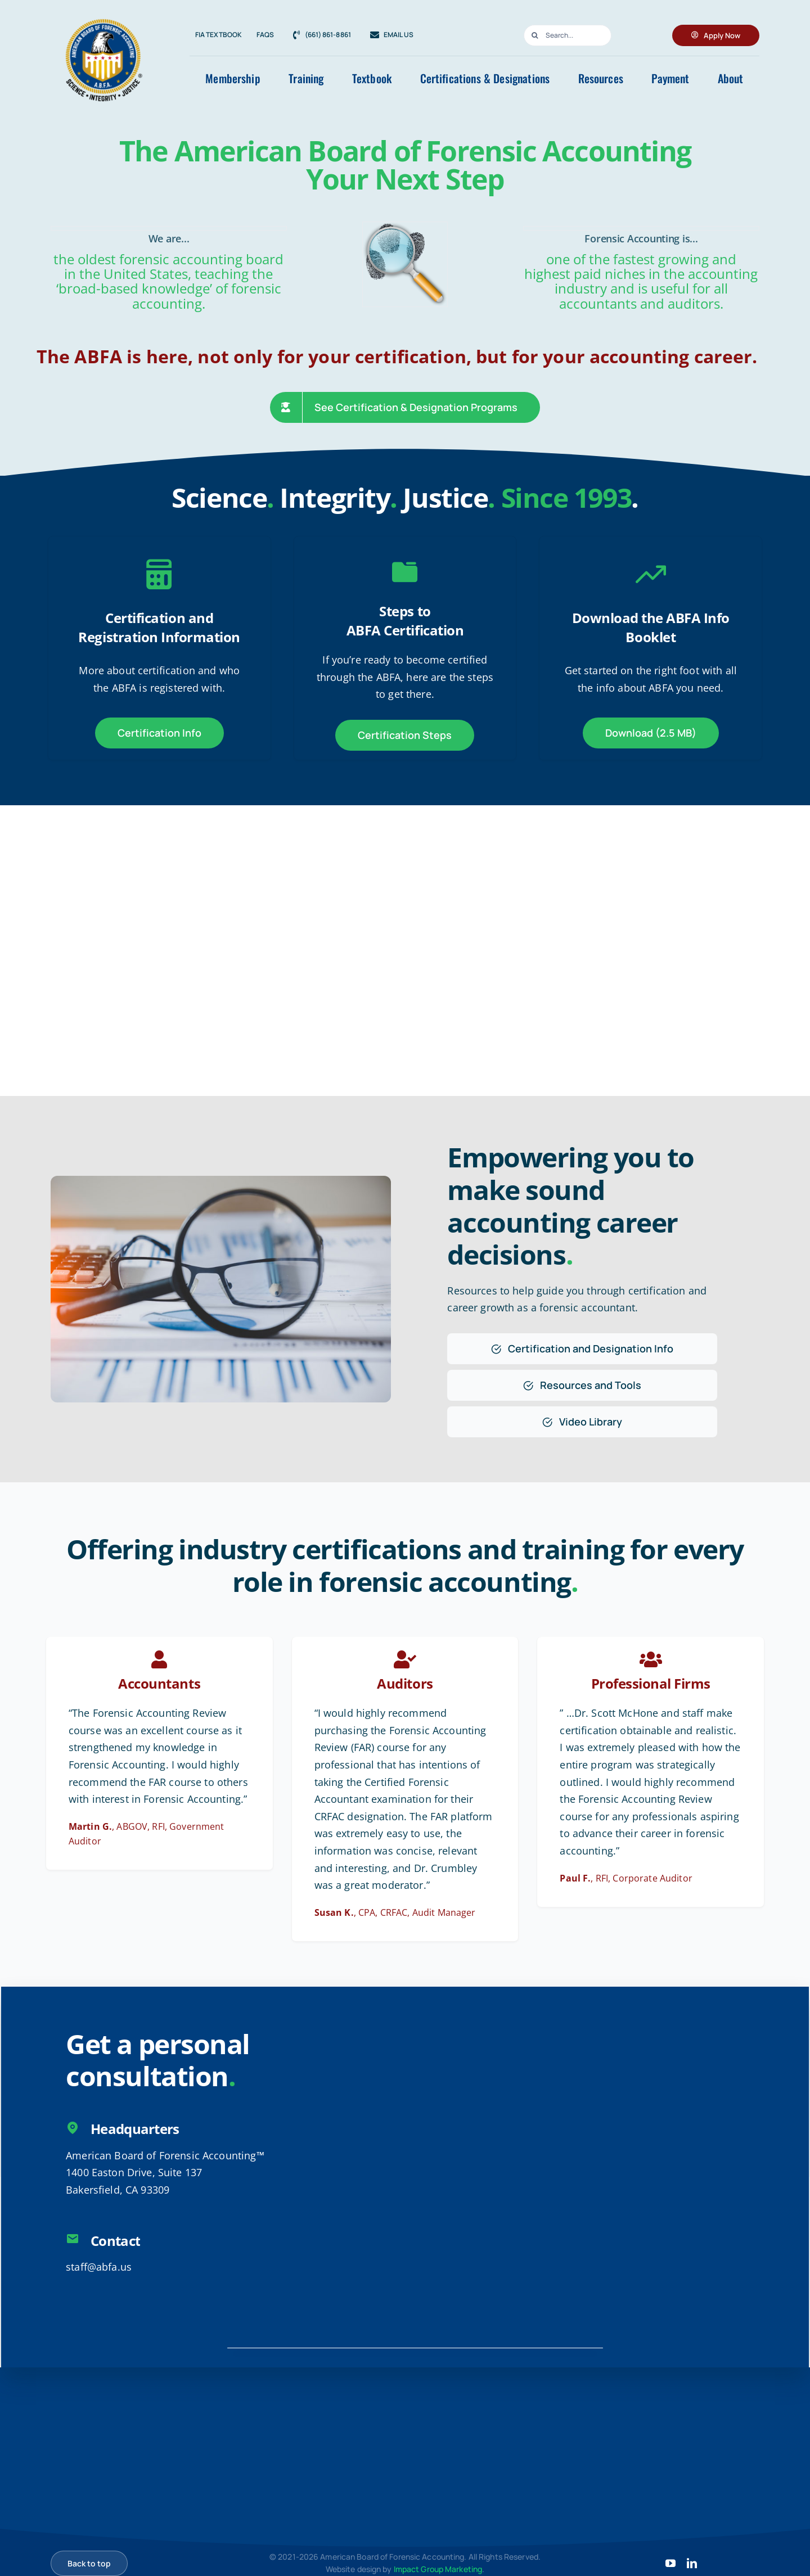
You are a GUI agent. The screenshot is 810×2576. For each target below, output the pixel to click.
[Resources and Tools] (582, 1385)
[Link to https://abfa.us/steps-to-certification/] (405, 572)
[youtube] (670, 2563)
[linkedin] (692, 2563)
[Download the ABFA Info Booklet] (651, 733)
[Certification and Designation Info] (582, 1348)
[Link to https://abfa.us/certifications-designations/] (159, 574)
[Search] (534, 35)
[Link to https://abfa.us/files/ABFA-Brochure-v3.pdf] (651, 574)
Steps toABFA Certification (405, 620)
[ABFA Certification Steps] (404, 735)
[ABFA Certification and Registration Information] (159, 733)
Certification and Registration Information (159, 627)
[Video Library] (582, 1421)
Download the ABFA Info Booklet (651, 627)
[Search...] (567, 35)
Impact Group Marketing (438, 2569)
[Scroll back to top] (89, 2563)
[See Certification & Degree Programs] (405, 407)
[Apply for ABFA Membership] (715, 35)
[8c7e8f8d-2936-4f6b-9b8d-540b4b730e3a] (104, 12)
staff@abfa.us (99, 2266)
